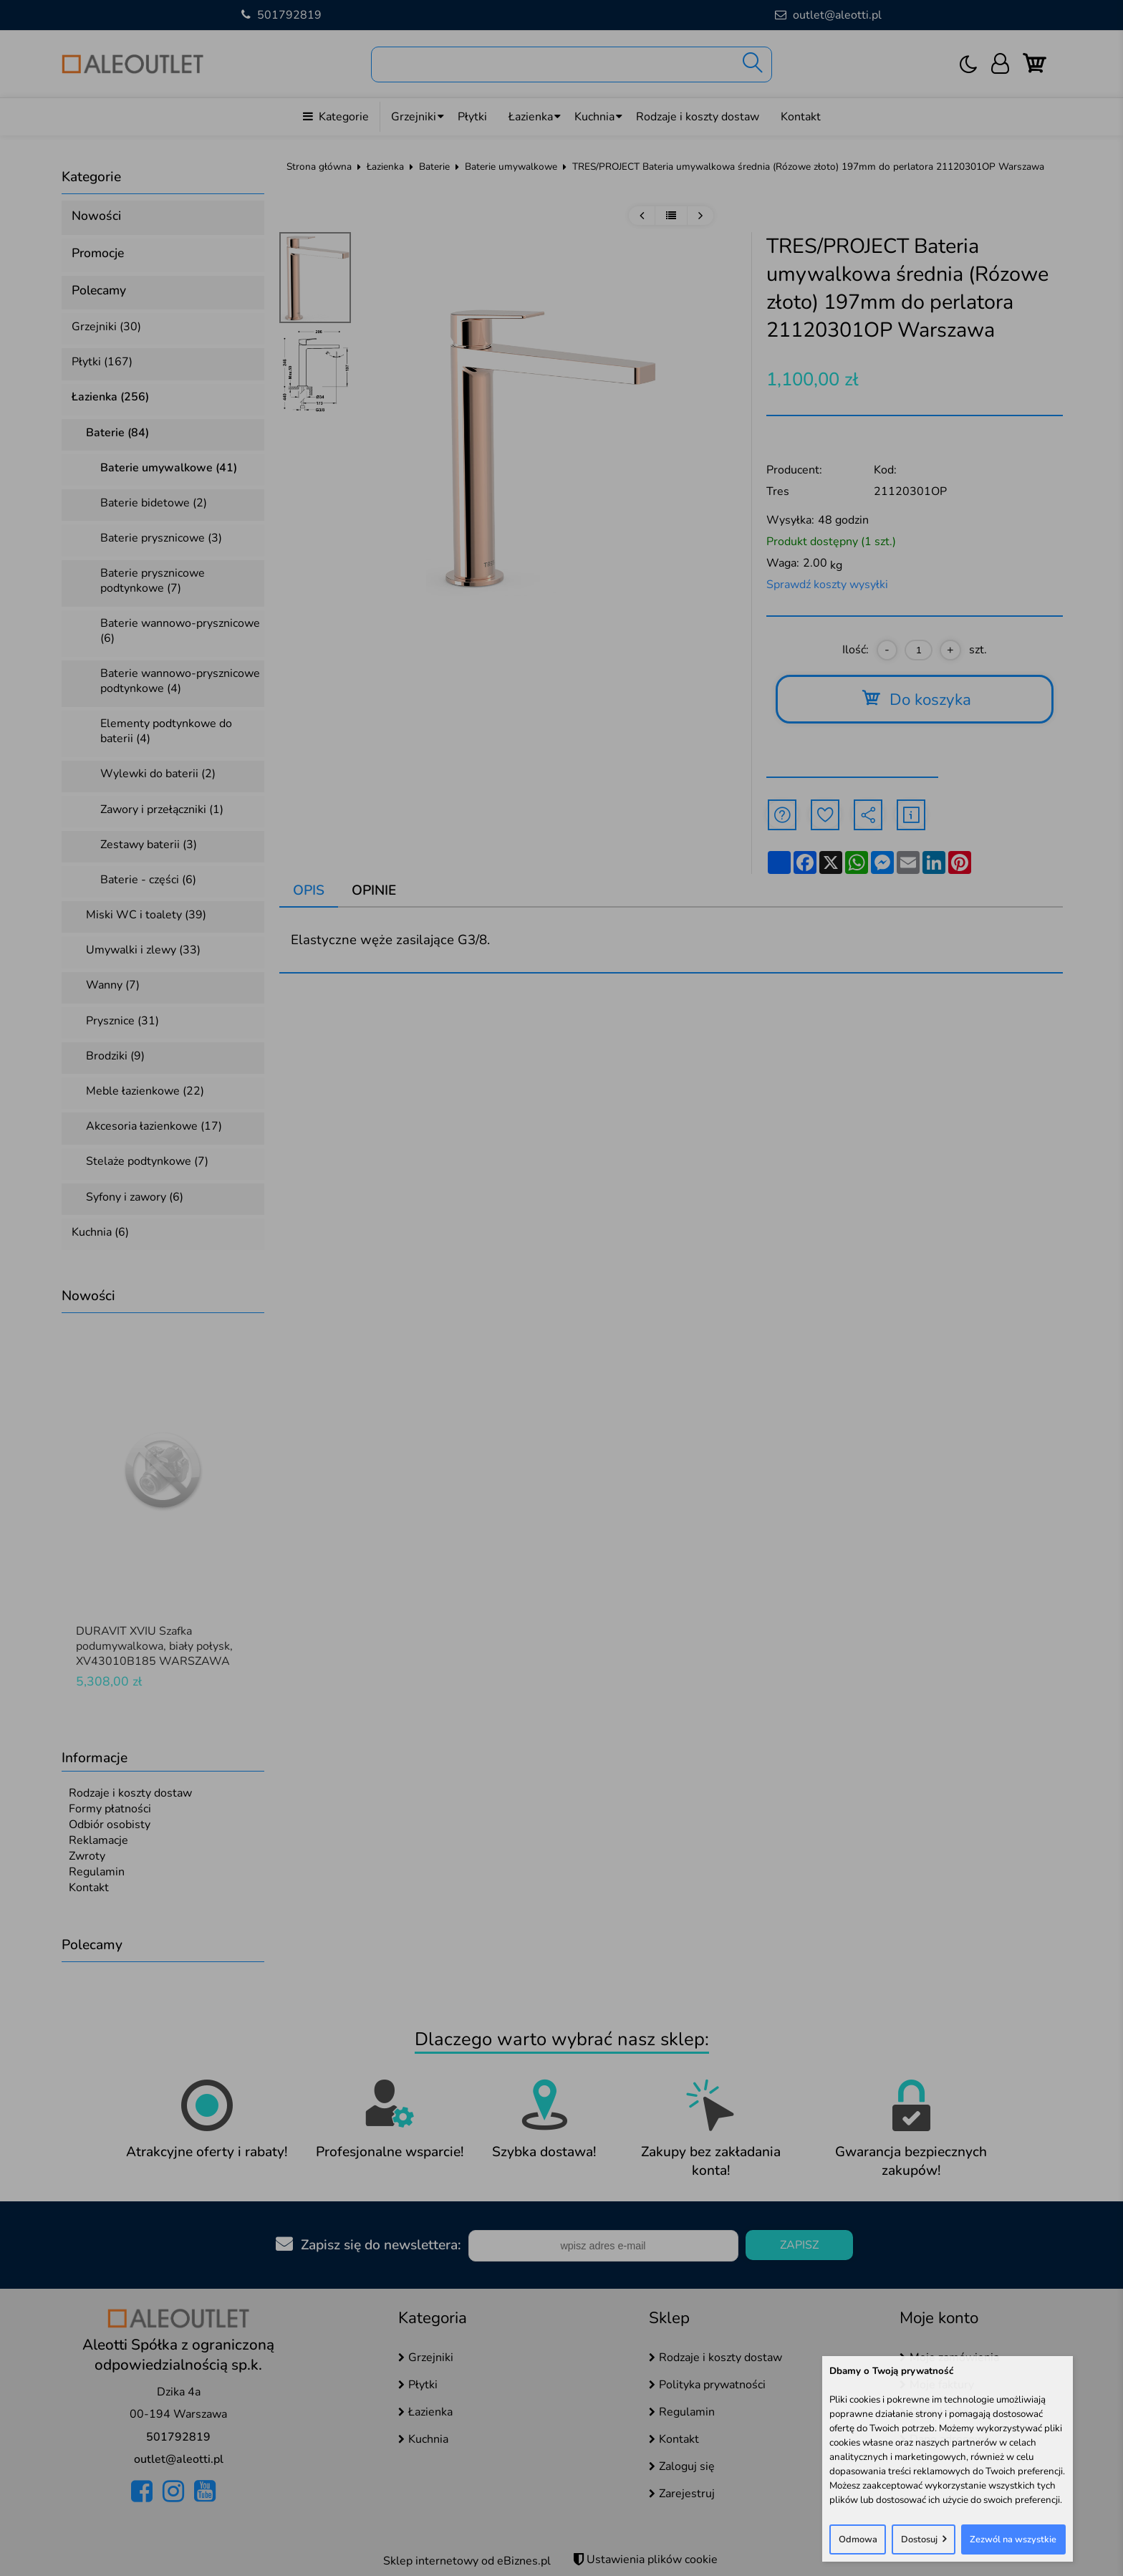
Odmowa (858, 2539)
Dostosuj (919, 2539)
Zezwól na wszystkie (1013, 2539)
